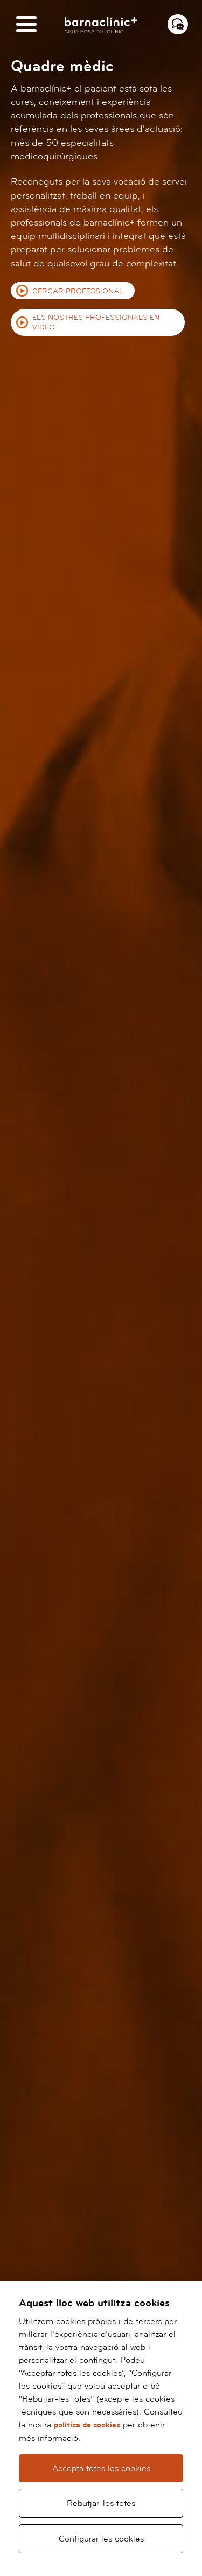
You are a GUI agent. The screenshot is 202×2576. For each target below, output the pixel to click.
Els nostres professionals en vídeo (95, 322)
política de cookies (87, 2425)
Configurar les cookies (101, 2538)
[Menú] (26, 25)
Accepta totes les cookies (101, 2468)
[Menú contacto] (178, 24)
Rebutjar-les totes (101, 2503)
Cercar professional (77, 291)
